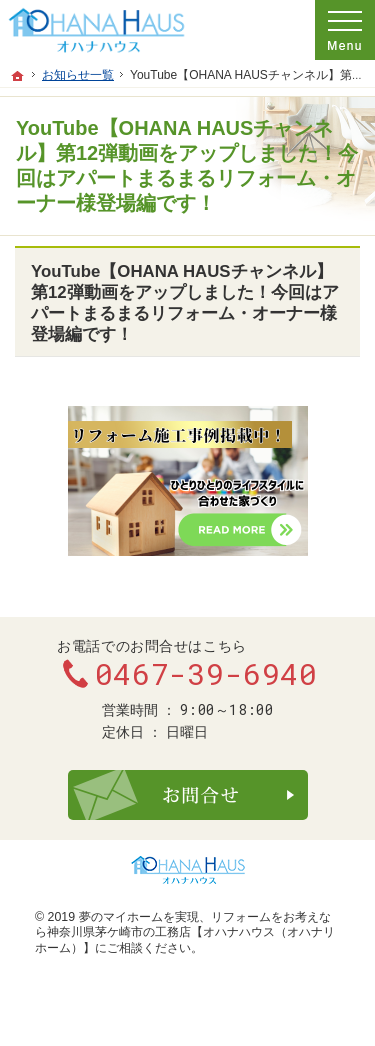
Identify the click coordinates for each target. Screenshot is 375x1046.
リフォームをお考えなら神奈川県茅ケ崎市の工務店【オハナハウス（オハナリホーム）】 (185, 932)
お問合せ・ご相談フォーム (188, 795)
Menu (345, 30)
